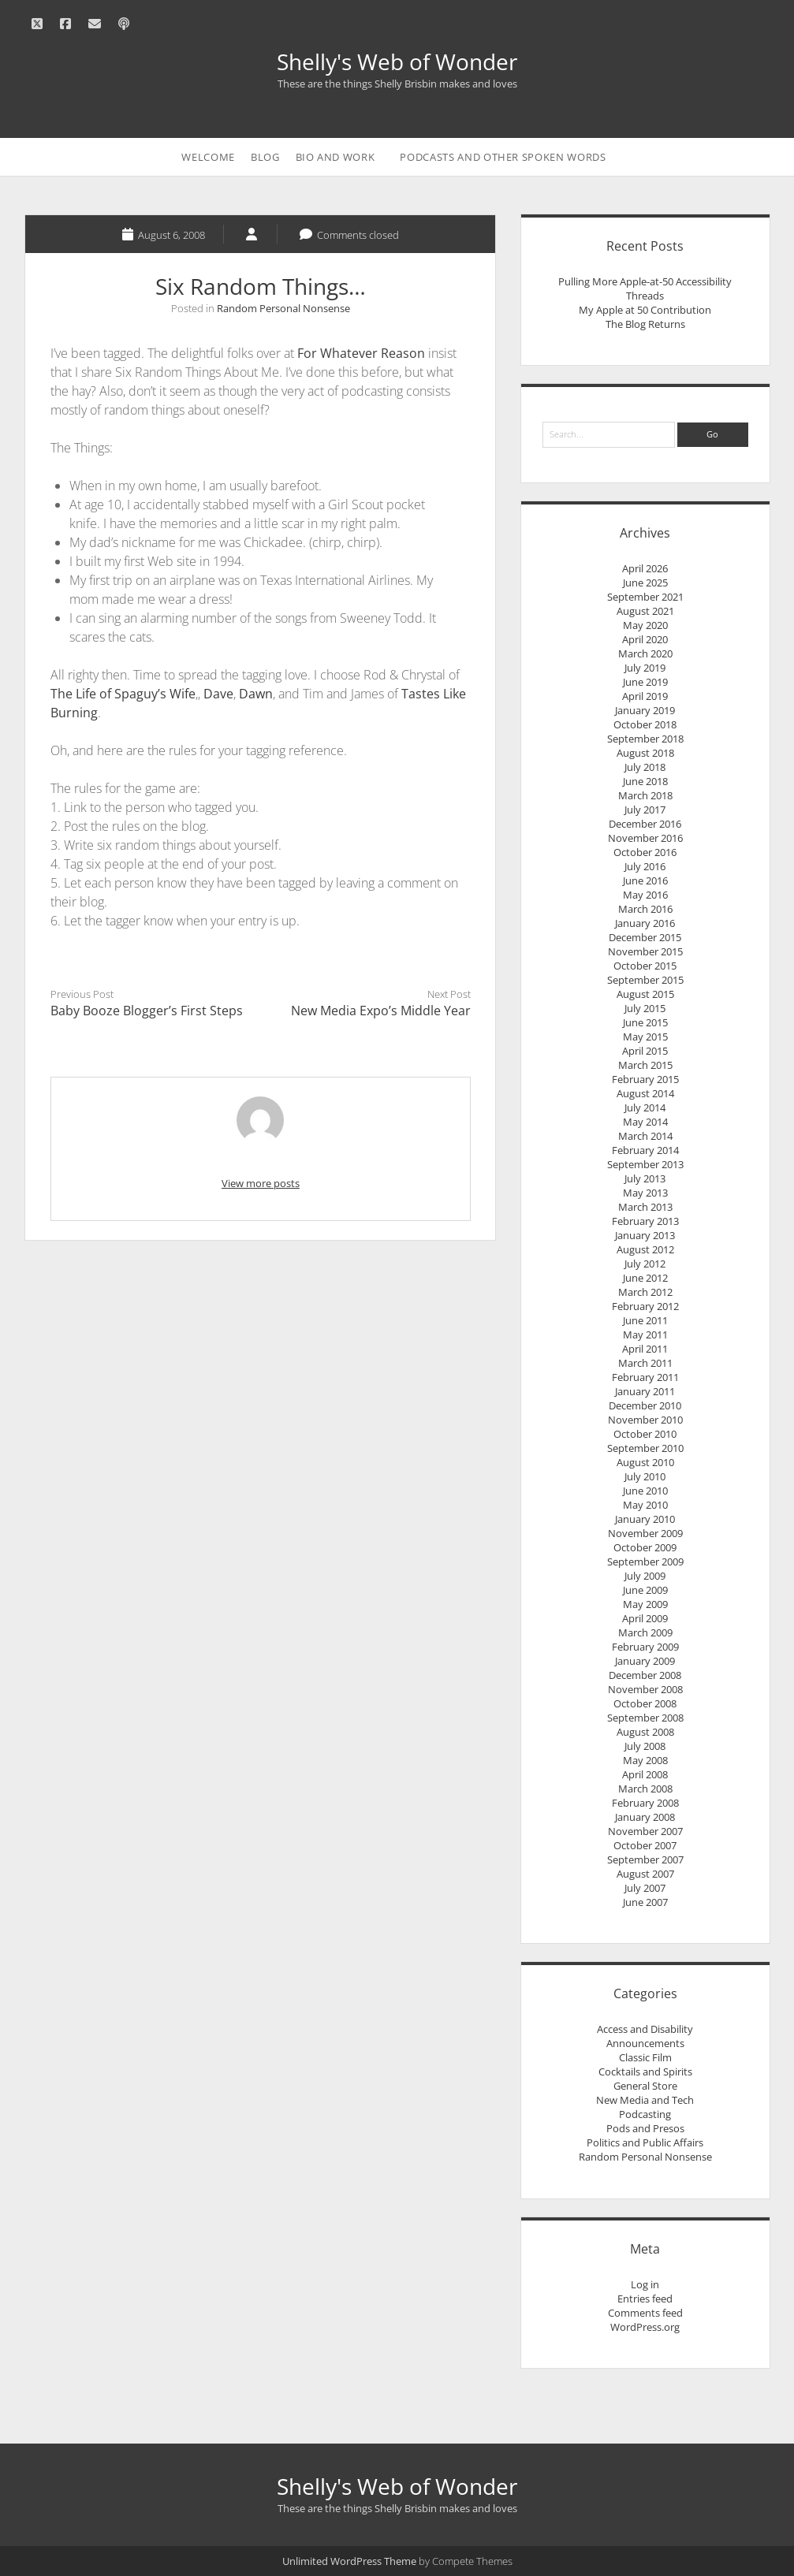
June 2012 (645, 1278)
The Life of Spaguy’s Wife (123, 693)
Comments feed (645, 2313)
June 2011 (645, 1320)
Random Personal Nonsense (283, 308)
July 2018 (644, 767)
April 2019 (645, 696)
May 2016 (645, 895)
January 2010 (645, 1519)
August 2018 (645, 753)
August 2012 (645, 1249)
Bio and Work (335, 157)
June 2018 (645, 781)
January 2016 (645, 923)
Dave (218, 693)
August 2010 (645, 1462)
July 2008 (644, 1746)
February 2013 (645, 1221)
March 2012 (645, 1292)
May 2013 (645, 1193)
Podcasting (645, 2114)
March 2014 (645, 1136)
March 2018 (645, 795)
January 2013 (645, 1235)
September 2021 (645, 597)
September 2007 (645, 1859)
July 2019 (644, 668)
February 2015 (645, 1079)
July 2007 (644, 1888)
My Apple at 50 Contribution (645, 310)
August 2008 (645, 1732)
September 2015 (645, 980)
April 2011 (645, 1349)
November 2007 (645, 1831)
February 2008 (645, 1803)
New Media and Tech (645, 2100)
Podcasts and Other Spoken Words (503, 157)
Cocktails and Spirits (645, 2071)
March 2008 (645, 1788)
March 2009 (645, 1632)
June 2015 (645, 1022)
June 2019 (645, 682)
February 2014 (645, 1150)
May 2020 (645, 625)
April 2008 (645, 1774)
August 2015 (645, 994)
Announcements (645, 2043)
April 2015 (645, 1051)
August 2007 (645, 1874)
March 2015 (645, 1065)
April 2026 (645, 568)
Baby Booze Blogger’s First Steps (146, 1010)
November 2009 (645, 1533)
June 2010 (645, 1490)
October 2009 (645, 1547)
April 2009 (645, 1618)
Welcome (208, 157)
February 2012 (645, 1306)
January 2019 (645, 710)
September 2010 (645, 1448)
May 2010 (645, 1505)
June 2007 (645, 1902)
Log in (645, 2284)
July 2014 (644, 1107)
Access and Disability (645, 2029)
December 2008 (645, 1675)
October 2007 (645, 1845)
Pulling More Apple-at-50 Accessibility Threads (645, 288)
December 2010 (645, 1405)
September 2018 (645, 738)
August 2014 (645, 1093)
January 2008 (645, 1817)
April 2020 (645, 639)
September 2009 (645, 1561)
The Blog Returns (645, 324)
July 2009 (644, 1576)
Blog (265, 157)
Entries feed (645, 2298)
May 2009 (645, 1604)
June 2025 (645, 582)
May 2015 (645, 1036)
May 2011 (645, 1334)
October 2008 (645, 1703)
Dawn (256, 693)
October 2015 (645, 966)
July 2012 (644, 1263)
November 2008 (645, 1689)
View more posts (261, 1183)
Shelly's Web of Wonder (397, 61)
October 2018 (645, 724)
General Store (645, 2086)
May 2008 (645, 1760)
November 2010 (645, 1420)
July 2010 (644, 1476)
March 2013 (645, 1207)
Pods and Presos (645, 2128)
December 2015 (645, 937)
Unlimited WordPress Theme (349, 2561)
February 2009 (645, 1647)
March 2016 (645, 909)
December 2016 (645, 824)
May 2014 (645, 1122)
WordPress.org (645, 2327)
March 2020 (645, 653)
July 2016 (644, 866)
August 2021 (645, 611)
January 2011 (645, 1391)
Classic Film (645, 2057)
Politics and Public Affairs (645, 2142)
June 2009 (645, 1590)
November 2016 (645, 838)
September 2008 (645, 1718)
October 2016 (645, 852)
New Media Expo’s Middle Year (381, 1010)
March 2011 (645, 1363)
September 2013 (645, 1164)
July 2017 (644, 809)
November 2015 (645, 951)
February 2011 (645, 1377)
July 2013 (644, 1178)
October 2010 (645, 1434)
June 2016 (645, 880)
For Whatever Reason (361, 353)
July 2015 (644, 1008)
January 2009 (645, 1661)
